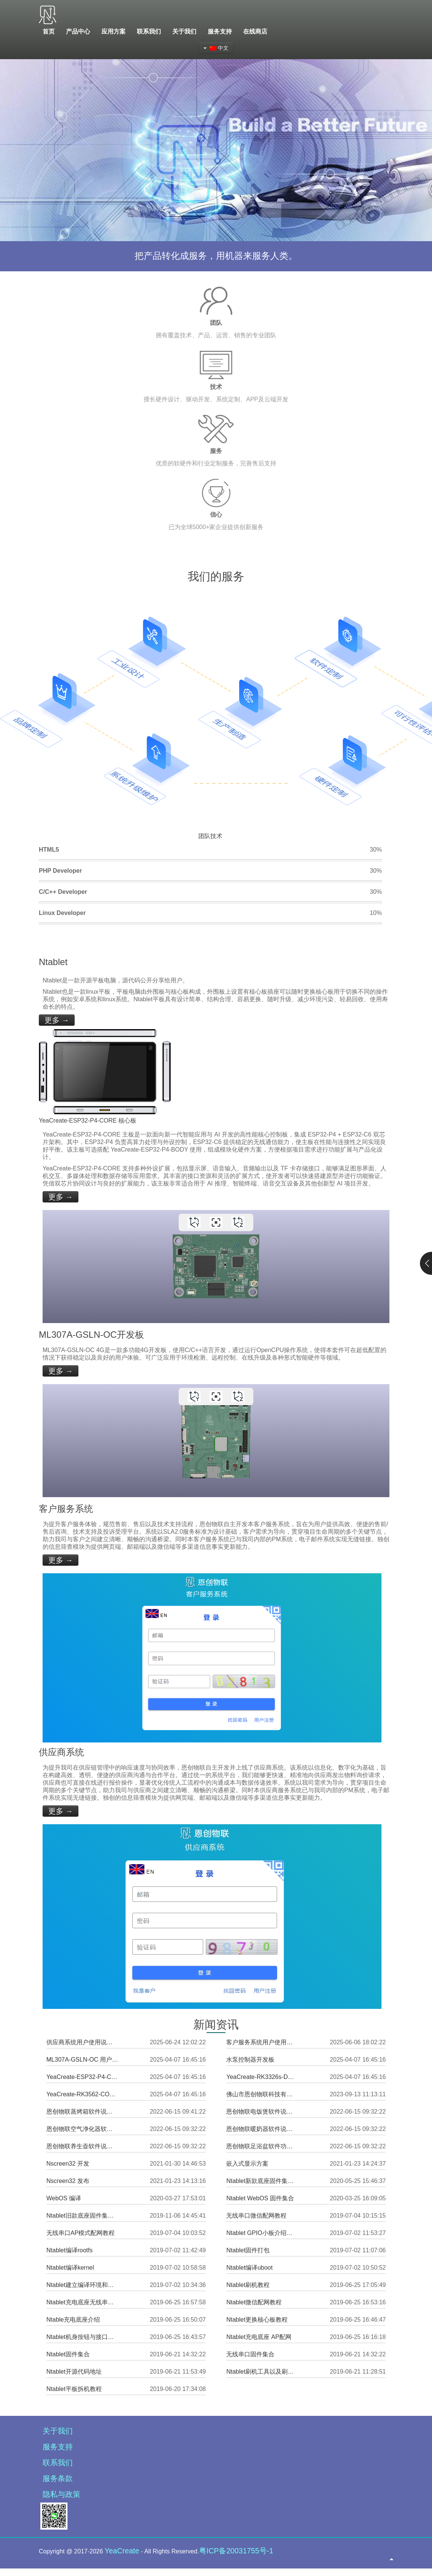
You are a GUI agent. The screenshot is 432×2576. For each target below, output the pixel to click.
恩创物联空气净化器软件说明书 (82, 2129)
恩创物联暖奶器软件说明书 (262, 2129)
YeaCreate (122, 2551)
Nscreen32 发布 (67, 2181)
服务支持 (58, 2447)
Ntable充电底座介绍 (73, 2319)
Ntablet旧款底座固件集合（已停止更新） (82, 2215)
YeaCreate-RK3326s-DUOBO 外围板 (262, 2077)
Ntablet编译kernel (70, 2267)
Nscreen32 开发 (67, 2163)
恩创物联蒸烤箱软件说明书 (82, 2111)
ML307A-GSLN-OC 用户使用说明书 (82, 2059)
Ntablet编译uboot (249, 2267)
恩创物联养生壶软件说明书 (82, 2146)
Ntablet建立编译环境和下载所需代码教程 (82, 2285)
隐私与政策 (61, 2494)
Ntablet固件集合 (68, 2354)
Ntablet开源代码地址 (74, 2371)
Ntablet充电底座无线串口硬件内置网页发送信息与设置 (82, 2302)
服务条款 (58, 2478)
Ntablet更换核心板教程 (257, 2319)
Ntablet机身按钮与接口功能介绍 (82, 2337)
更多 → (56, 1020)
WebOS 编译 (63, 2198)
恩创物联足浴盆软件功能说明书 (262, 2146)
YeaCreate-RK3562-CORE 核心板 (82, 2094)
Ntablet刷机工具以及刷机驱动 (262, 2371)
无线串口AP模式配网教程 (80, 2233)
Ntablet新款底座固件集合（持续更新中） (262, 2181)
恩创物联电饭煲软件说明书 (262, 2111)
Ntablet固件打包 (248, 2250)
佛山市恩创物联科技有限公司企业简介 (262, 2094)
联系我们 (58, 2462)
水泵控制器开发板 (250, 2059)
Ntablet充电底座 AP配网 (258, 2337)
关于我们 (58, 2431)
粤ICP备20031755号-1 (236, 2551)
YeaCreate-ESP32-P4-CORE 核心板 (82, 2077)
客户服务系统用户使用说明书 (262, 2042)
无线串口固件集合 (250, 2354)
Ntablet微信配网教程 (254, 2302)
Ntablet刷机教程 (248, 2285)
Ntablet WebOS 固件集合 (260, 2198)
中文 (216, 48)
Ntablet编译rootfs (69, 2250)
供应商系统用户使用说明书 (82, 2042)
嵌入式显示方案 (247, 2163)
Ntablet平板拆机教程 (74, 2389)
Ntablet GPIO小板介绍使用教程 (262, 2233)
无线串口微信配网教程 (256, 2215)
